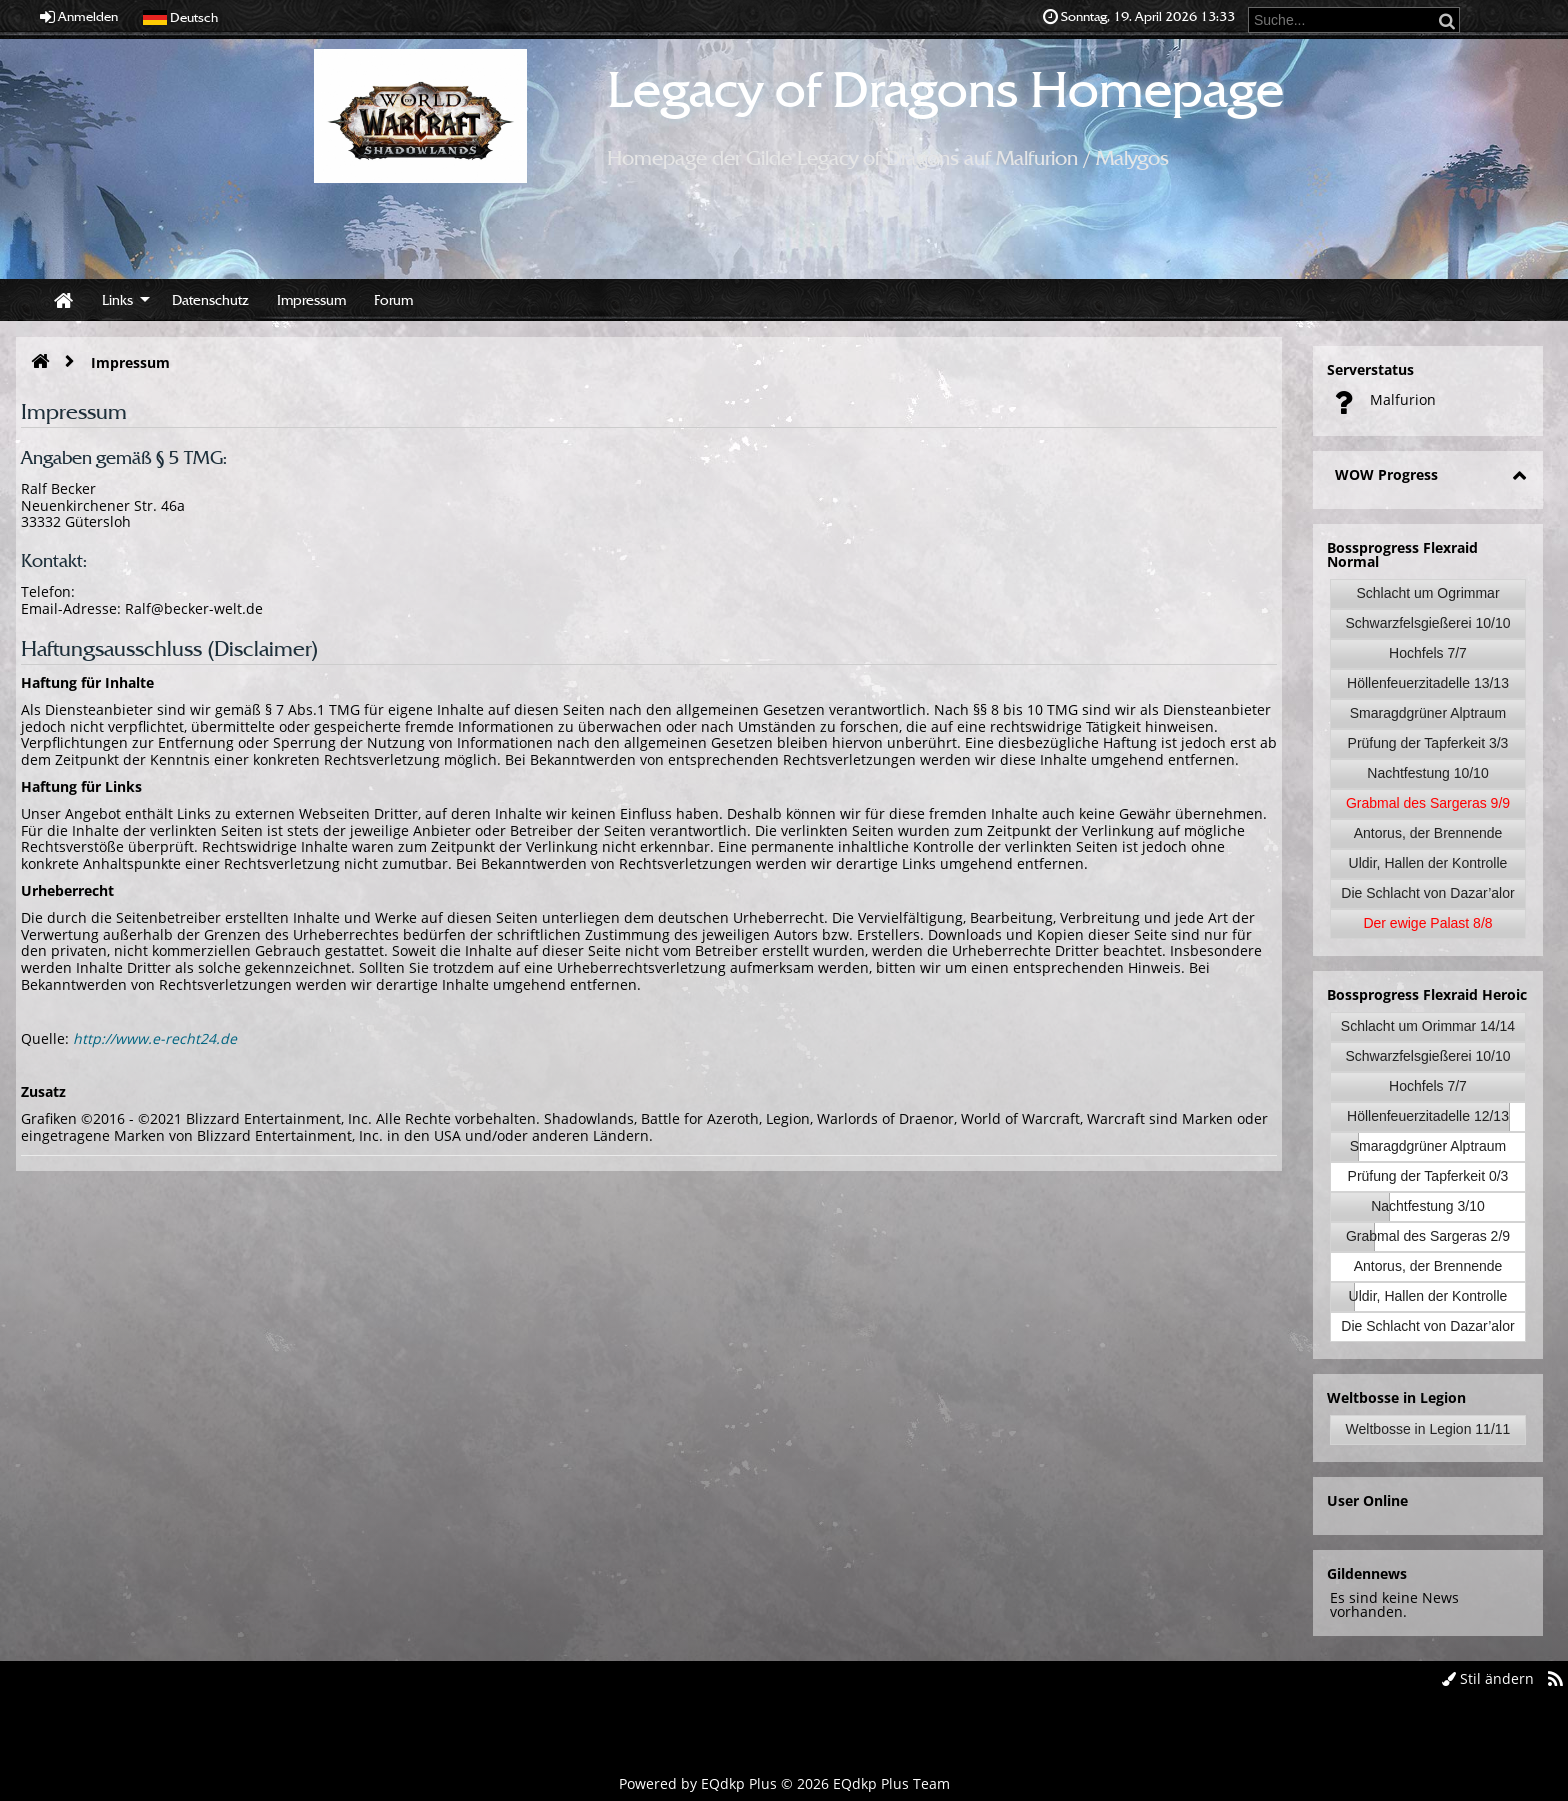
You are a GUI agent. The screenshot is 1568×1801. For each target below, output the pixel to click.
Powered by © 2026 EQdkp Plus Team (784, 1783)
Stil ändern (1488, 1678)
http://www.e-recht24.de (155, 1038)
